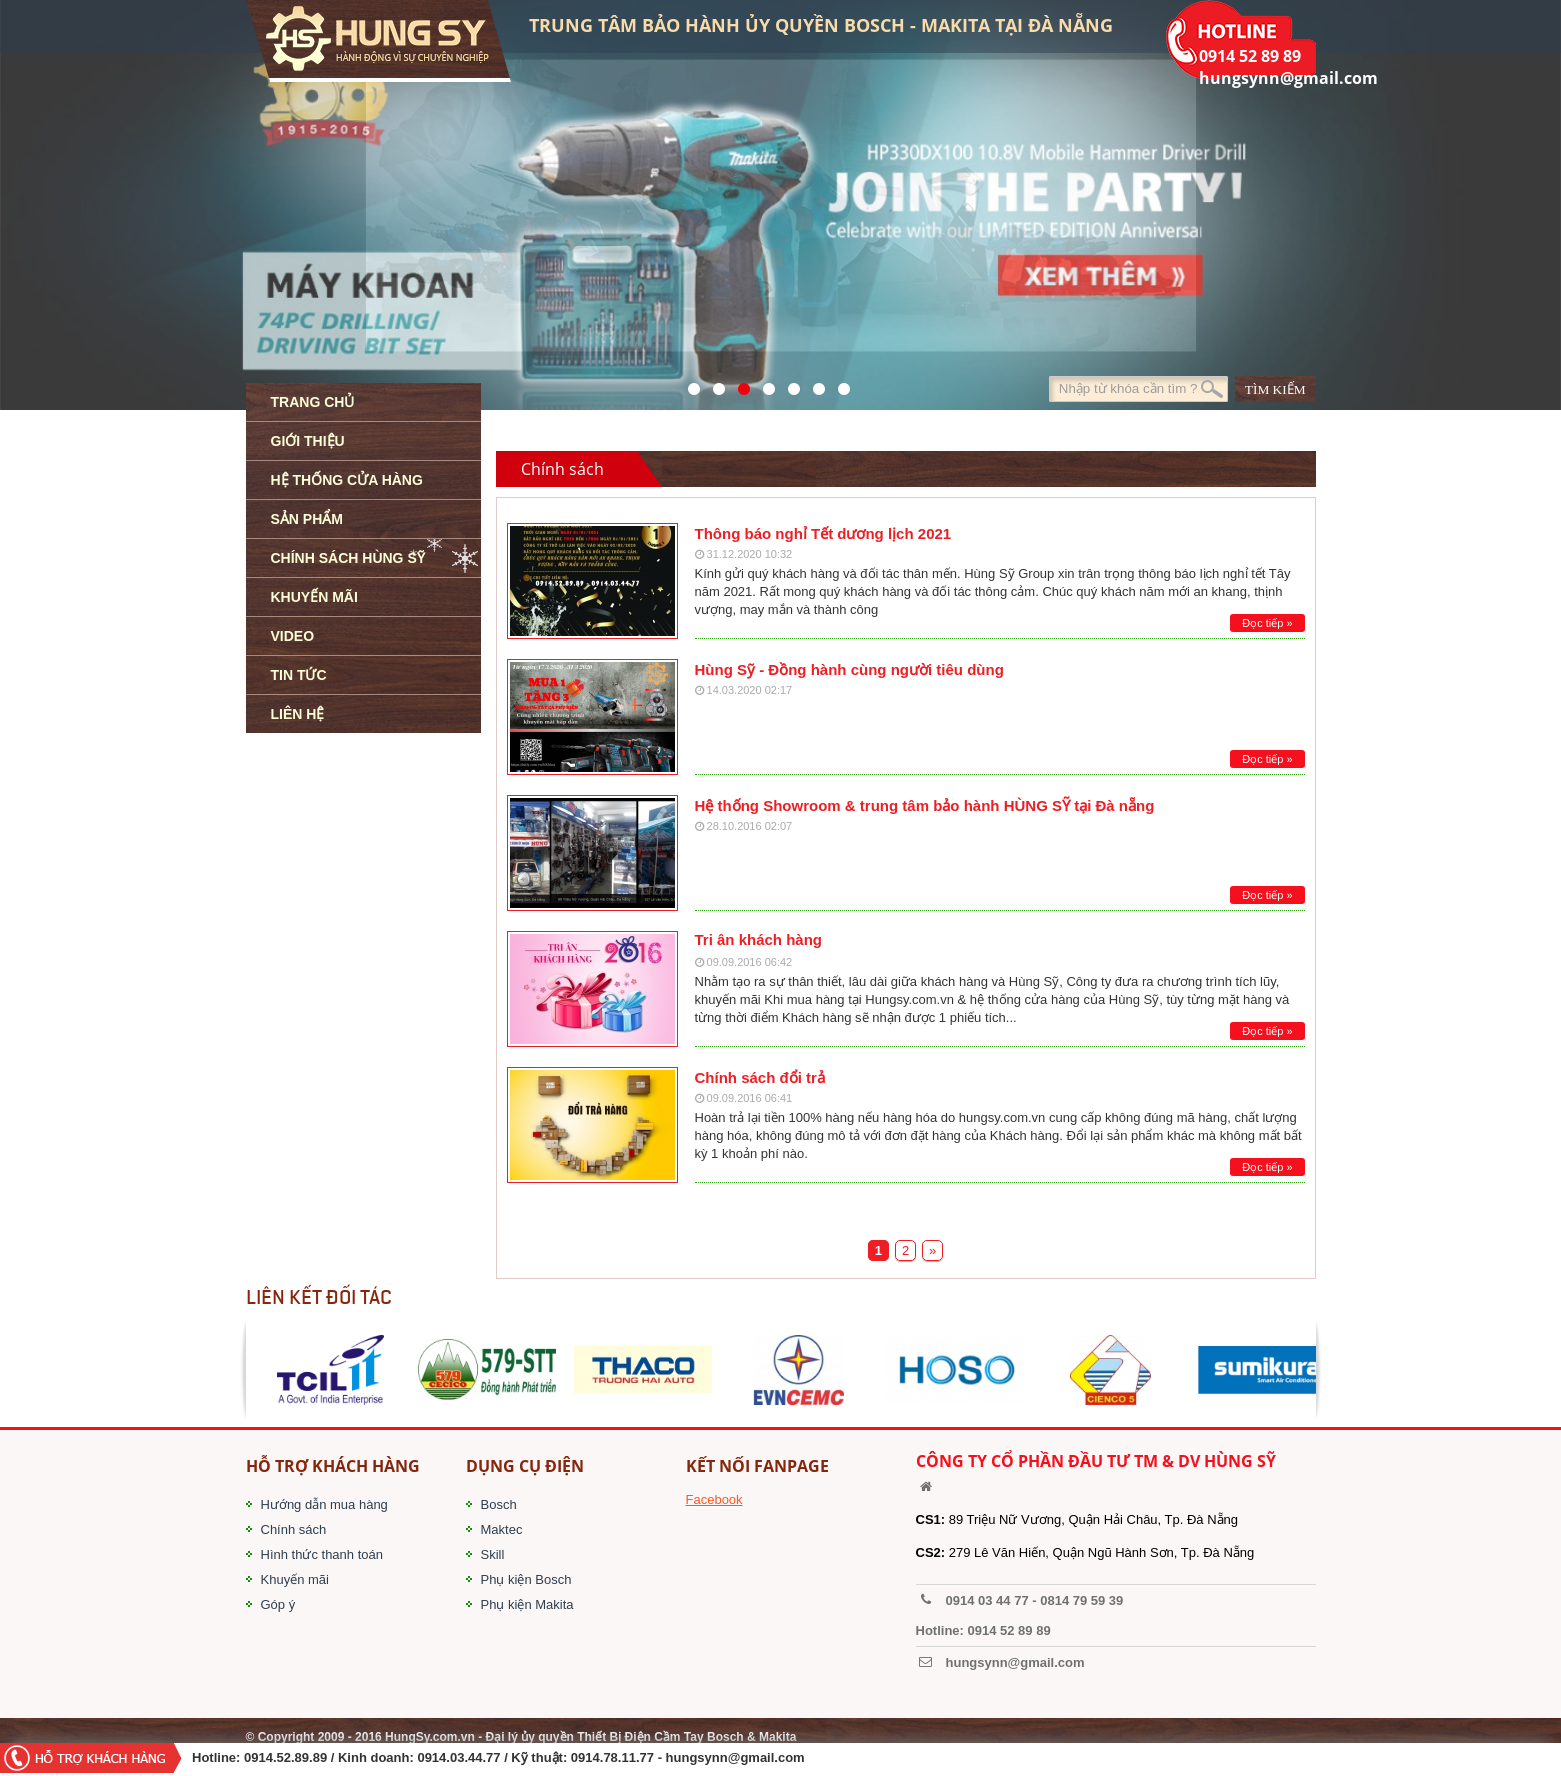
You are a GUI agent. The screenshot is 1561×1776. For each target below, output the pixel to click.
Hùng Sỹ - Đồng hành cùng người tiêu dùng (849, 669)
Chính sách (294, 1529)
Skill (493, 1554)
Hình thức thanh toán (322, 1554)
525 (738, 384)
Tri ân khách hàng (759, 939)
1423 (813, 384)
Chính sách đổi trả (760, 1077)
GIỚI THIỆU (308, 441)
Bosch (499, 1504)
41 (713, 384)
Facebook (714, 1499)
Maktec (502, 1529)
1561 (838, 384)
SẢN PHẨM (307, 519)
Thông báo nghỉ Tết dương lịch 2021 (823, 533)
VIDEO (293, 636)
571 (688, 384)
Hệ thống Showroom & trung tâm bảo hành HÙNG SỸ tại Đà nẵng (925, 805)
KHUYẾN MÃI (314, 597)
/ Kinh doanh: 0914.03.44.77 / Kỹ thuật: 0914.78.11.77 (492, 1757)
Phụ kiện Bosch (526, 1579)
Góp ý (278, 1604)
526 (763, 384)
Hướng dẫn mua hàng (324, 1504)
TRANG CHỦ (313, 402)
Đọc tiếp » (1267, 623)
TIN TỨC (299, 675)
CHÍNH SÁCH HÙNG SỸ (348, 558)
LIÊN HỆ (298, 714)
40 (788, 384)
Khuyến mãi (295, 1579)
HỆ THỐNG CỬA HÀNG (347, 480)
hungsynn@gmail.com (735, 1757)
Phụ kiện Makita (527, 1604)
